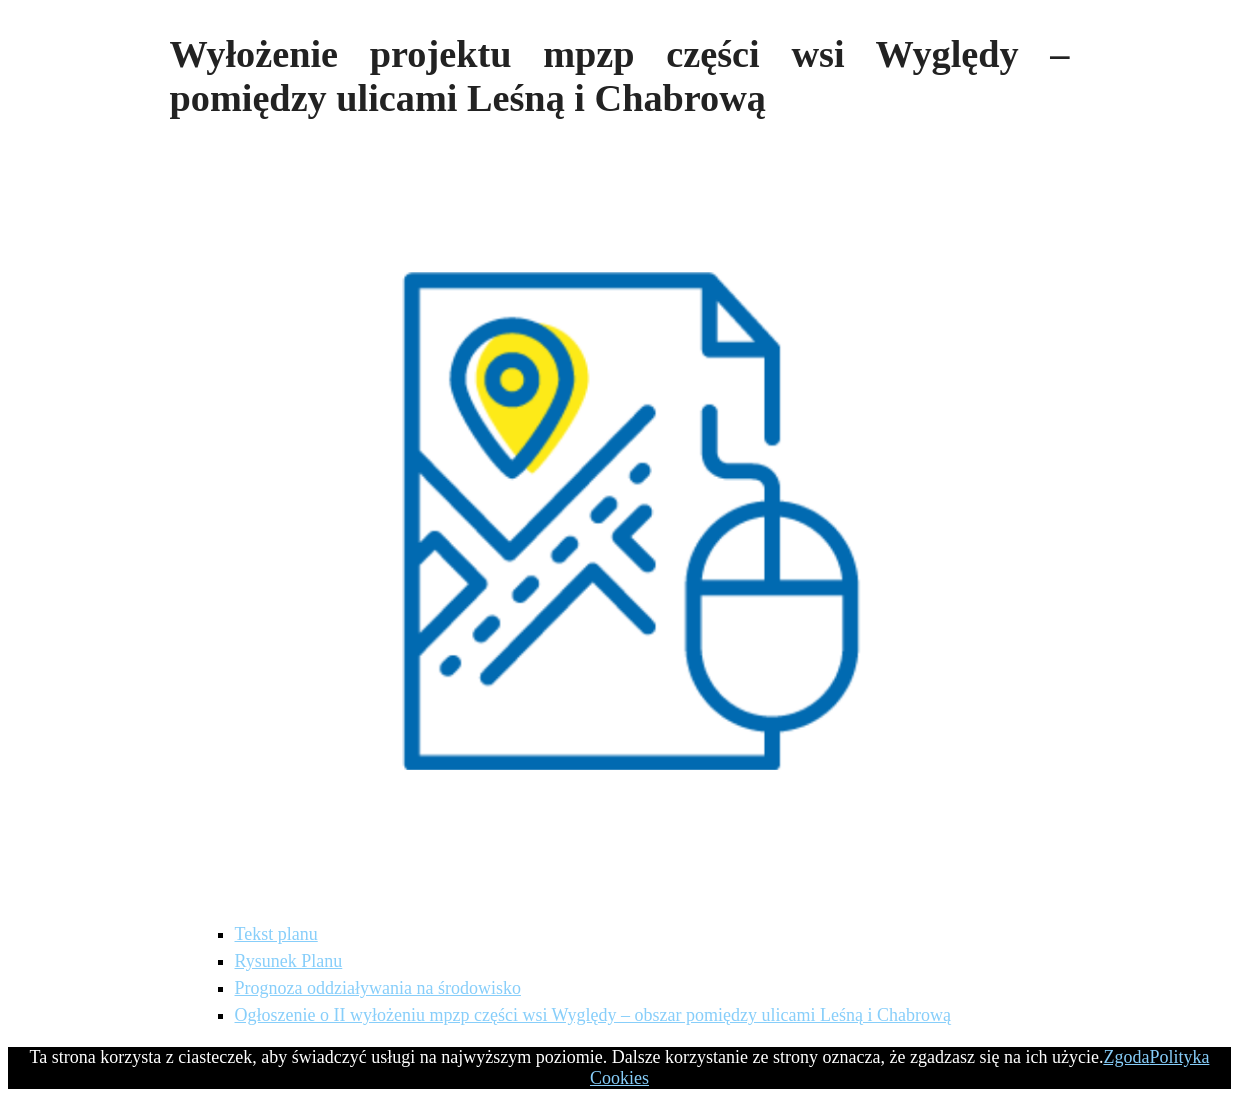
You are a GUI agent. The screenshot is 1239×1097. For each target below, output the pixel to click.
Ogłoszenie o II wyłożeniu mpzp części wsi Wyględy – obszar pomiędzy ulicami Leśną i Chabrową (593, 1015)
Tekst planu (276, 934)
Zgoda (1126, 1057)
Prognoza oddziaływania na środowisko (378, 988)
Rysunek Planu (289, 961)
